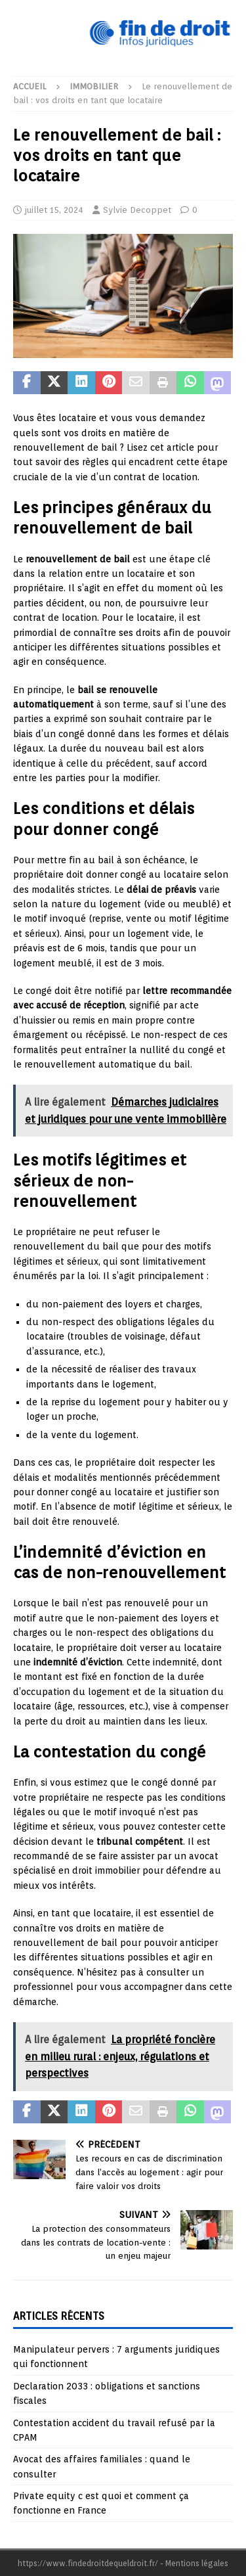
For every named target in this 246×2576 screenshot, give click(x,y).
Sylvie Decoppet (137, 210)
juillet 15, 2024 (54, 210)
